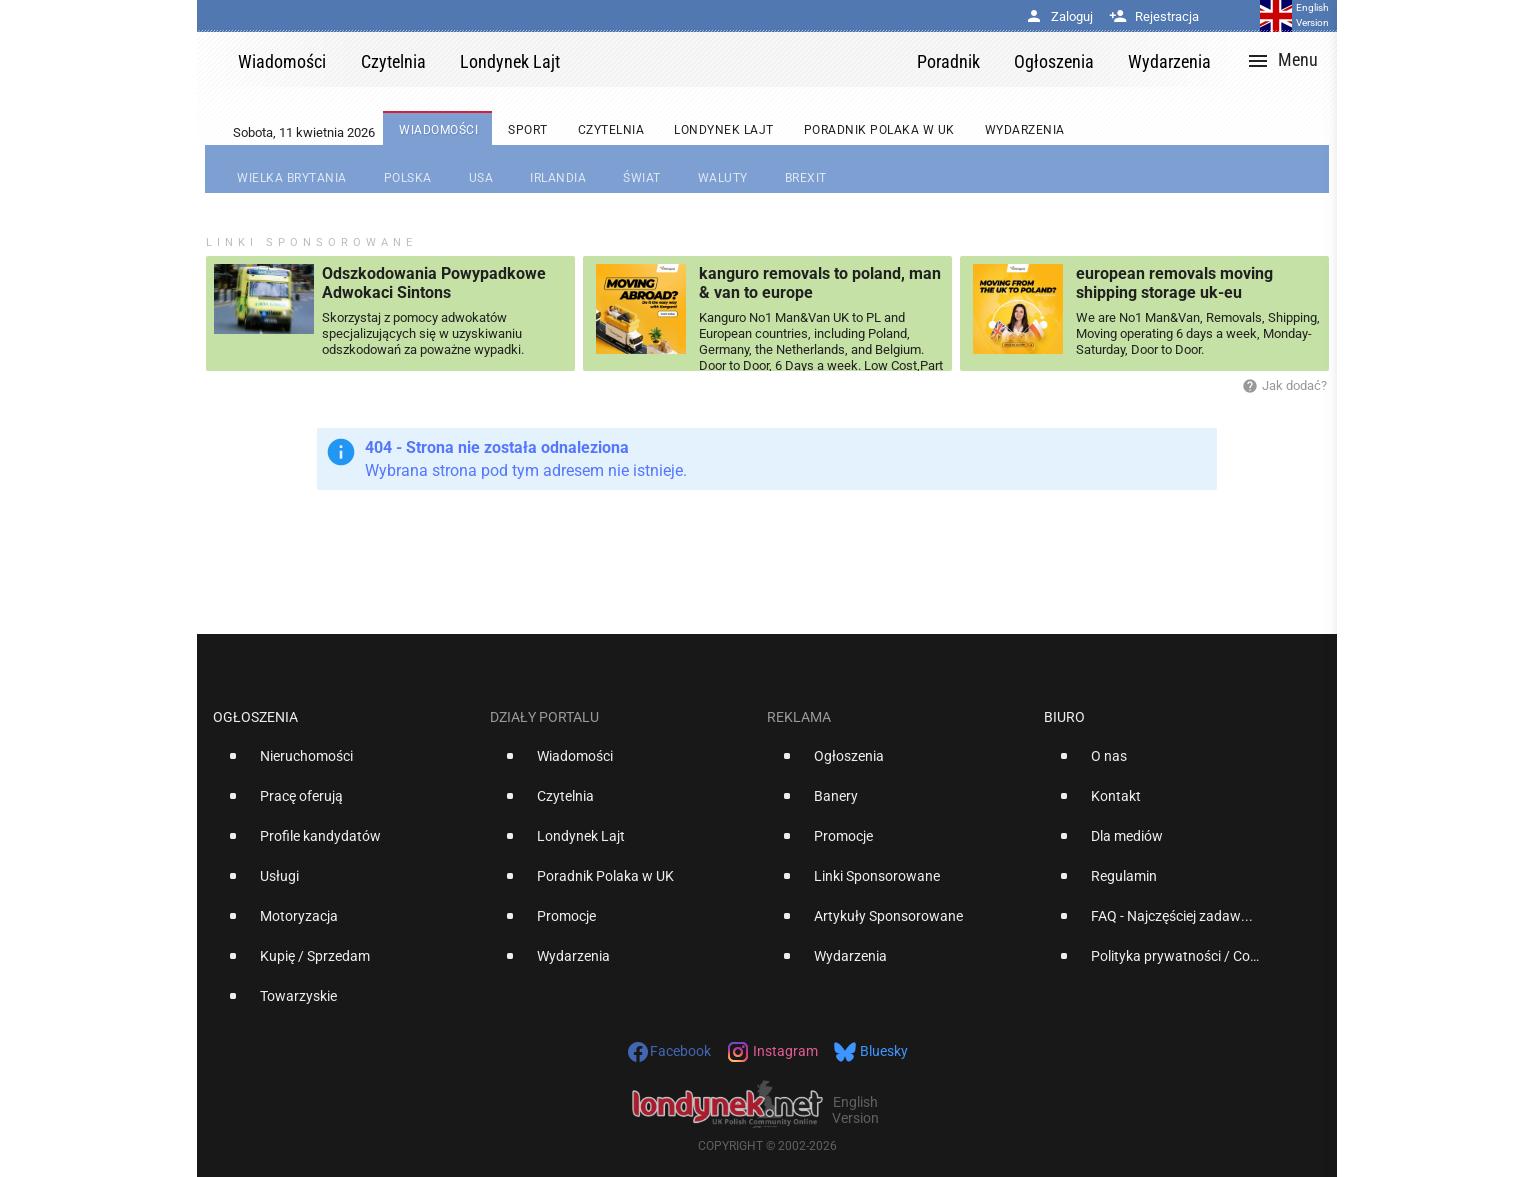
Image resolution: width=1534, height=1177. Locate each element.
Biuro (1064, 717)
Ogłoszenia (255, 717)
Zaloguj (1059, 16)
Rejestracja (1154, 16)
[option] (343, 764)
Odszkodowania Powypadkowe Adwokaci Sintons (434, 283)
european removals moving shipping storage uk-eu (1174, 283)
